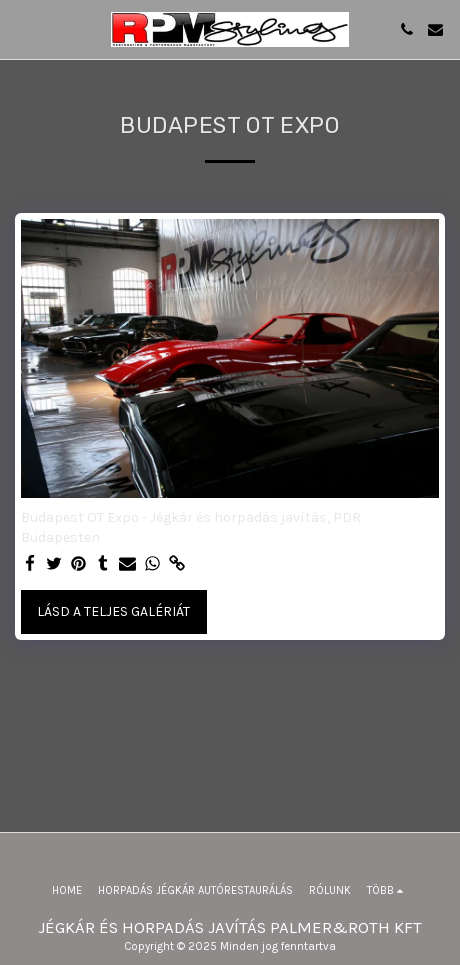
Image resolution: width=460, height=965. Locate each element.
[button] (22, 28)
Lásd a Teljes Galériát (113, 611)
